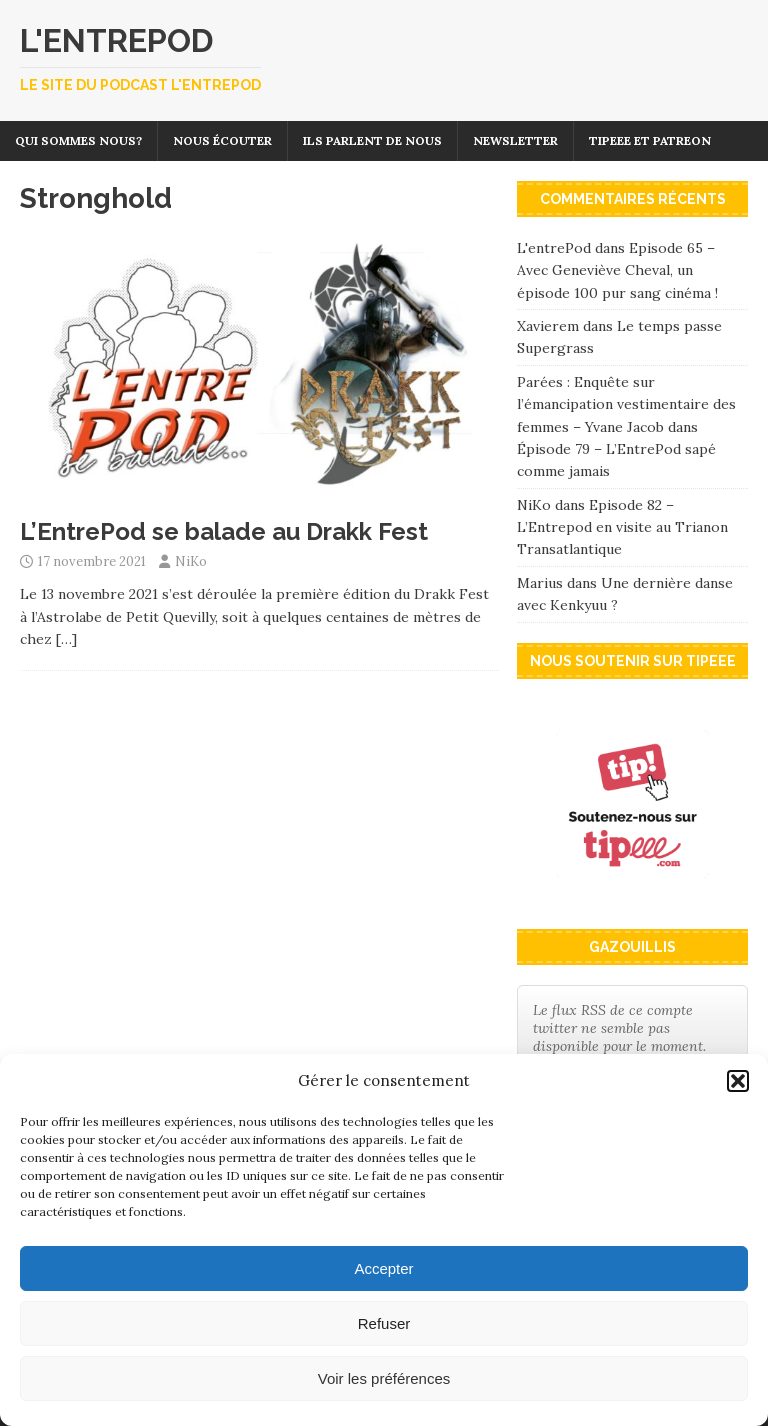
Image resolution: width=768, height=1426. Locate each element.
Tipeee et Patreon (650, 140)
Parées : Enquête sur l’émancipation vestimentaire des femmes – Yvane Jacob (626, 404)
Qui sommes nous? (78, 140)
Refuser (384, 1323)
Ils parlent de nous (372, 140)
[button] (738, 1081)
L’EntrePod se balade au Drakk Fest (224, 531)
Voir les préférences (384, 1378)
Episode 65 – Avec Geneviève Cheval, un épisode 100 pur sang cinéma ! (617, 270)
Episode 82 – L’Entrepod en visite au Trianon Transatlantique (622, 527)
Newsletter (515, 140)
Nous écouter (222, 140)
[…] (66, 639)
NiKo (191, 561)
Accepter (383, 1268)
